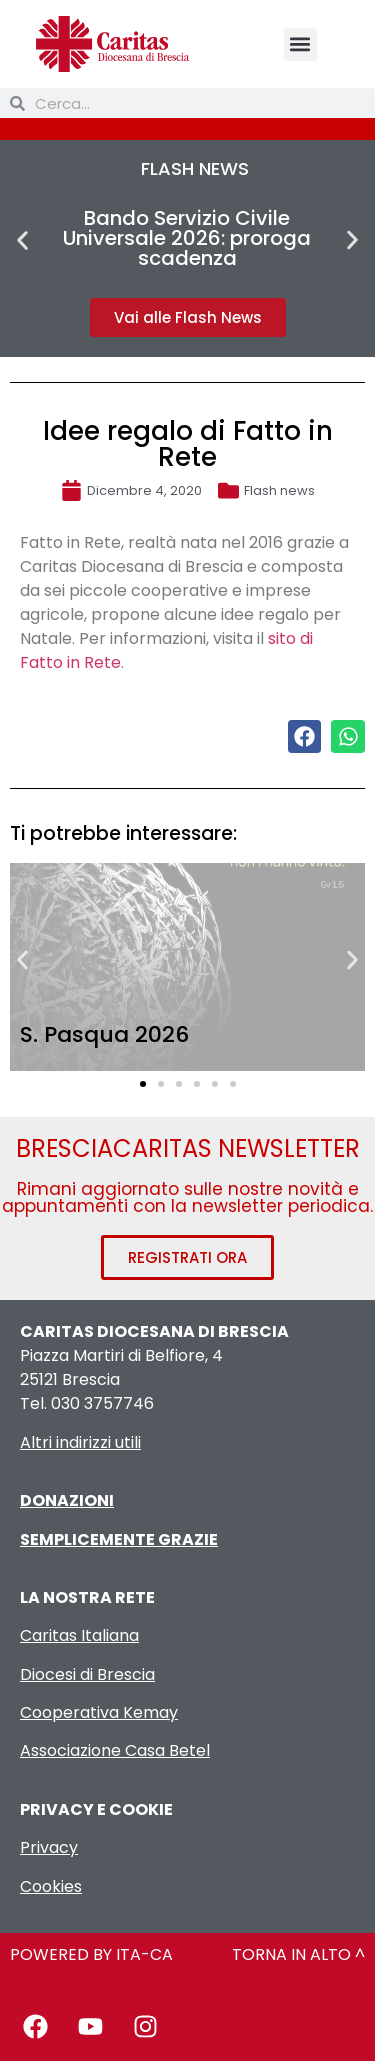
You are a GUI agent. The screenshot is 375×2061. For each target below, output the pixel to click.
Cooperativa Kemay (99, 1712)
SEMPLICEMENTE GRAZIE (119, 1539)
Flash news (279, 490)
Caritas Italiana (79, 1635)
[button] (300, 44)
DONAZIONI (67, 1500)
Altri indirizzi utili (80, 1442)
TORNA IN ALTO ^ (298, 1954)
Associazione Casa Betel (115, 1750)
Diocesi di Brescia (87, 1674)
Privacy (49, 1847)
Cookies (51, 1886)
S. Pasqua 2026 (104, 1034)
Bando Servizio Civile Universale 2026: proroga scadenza (187, 238)
